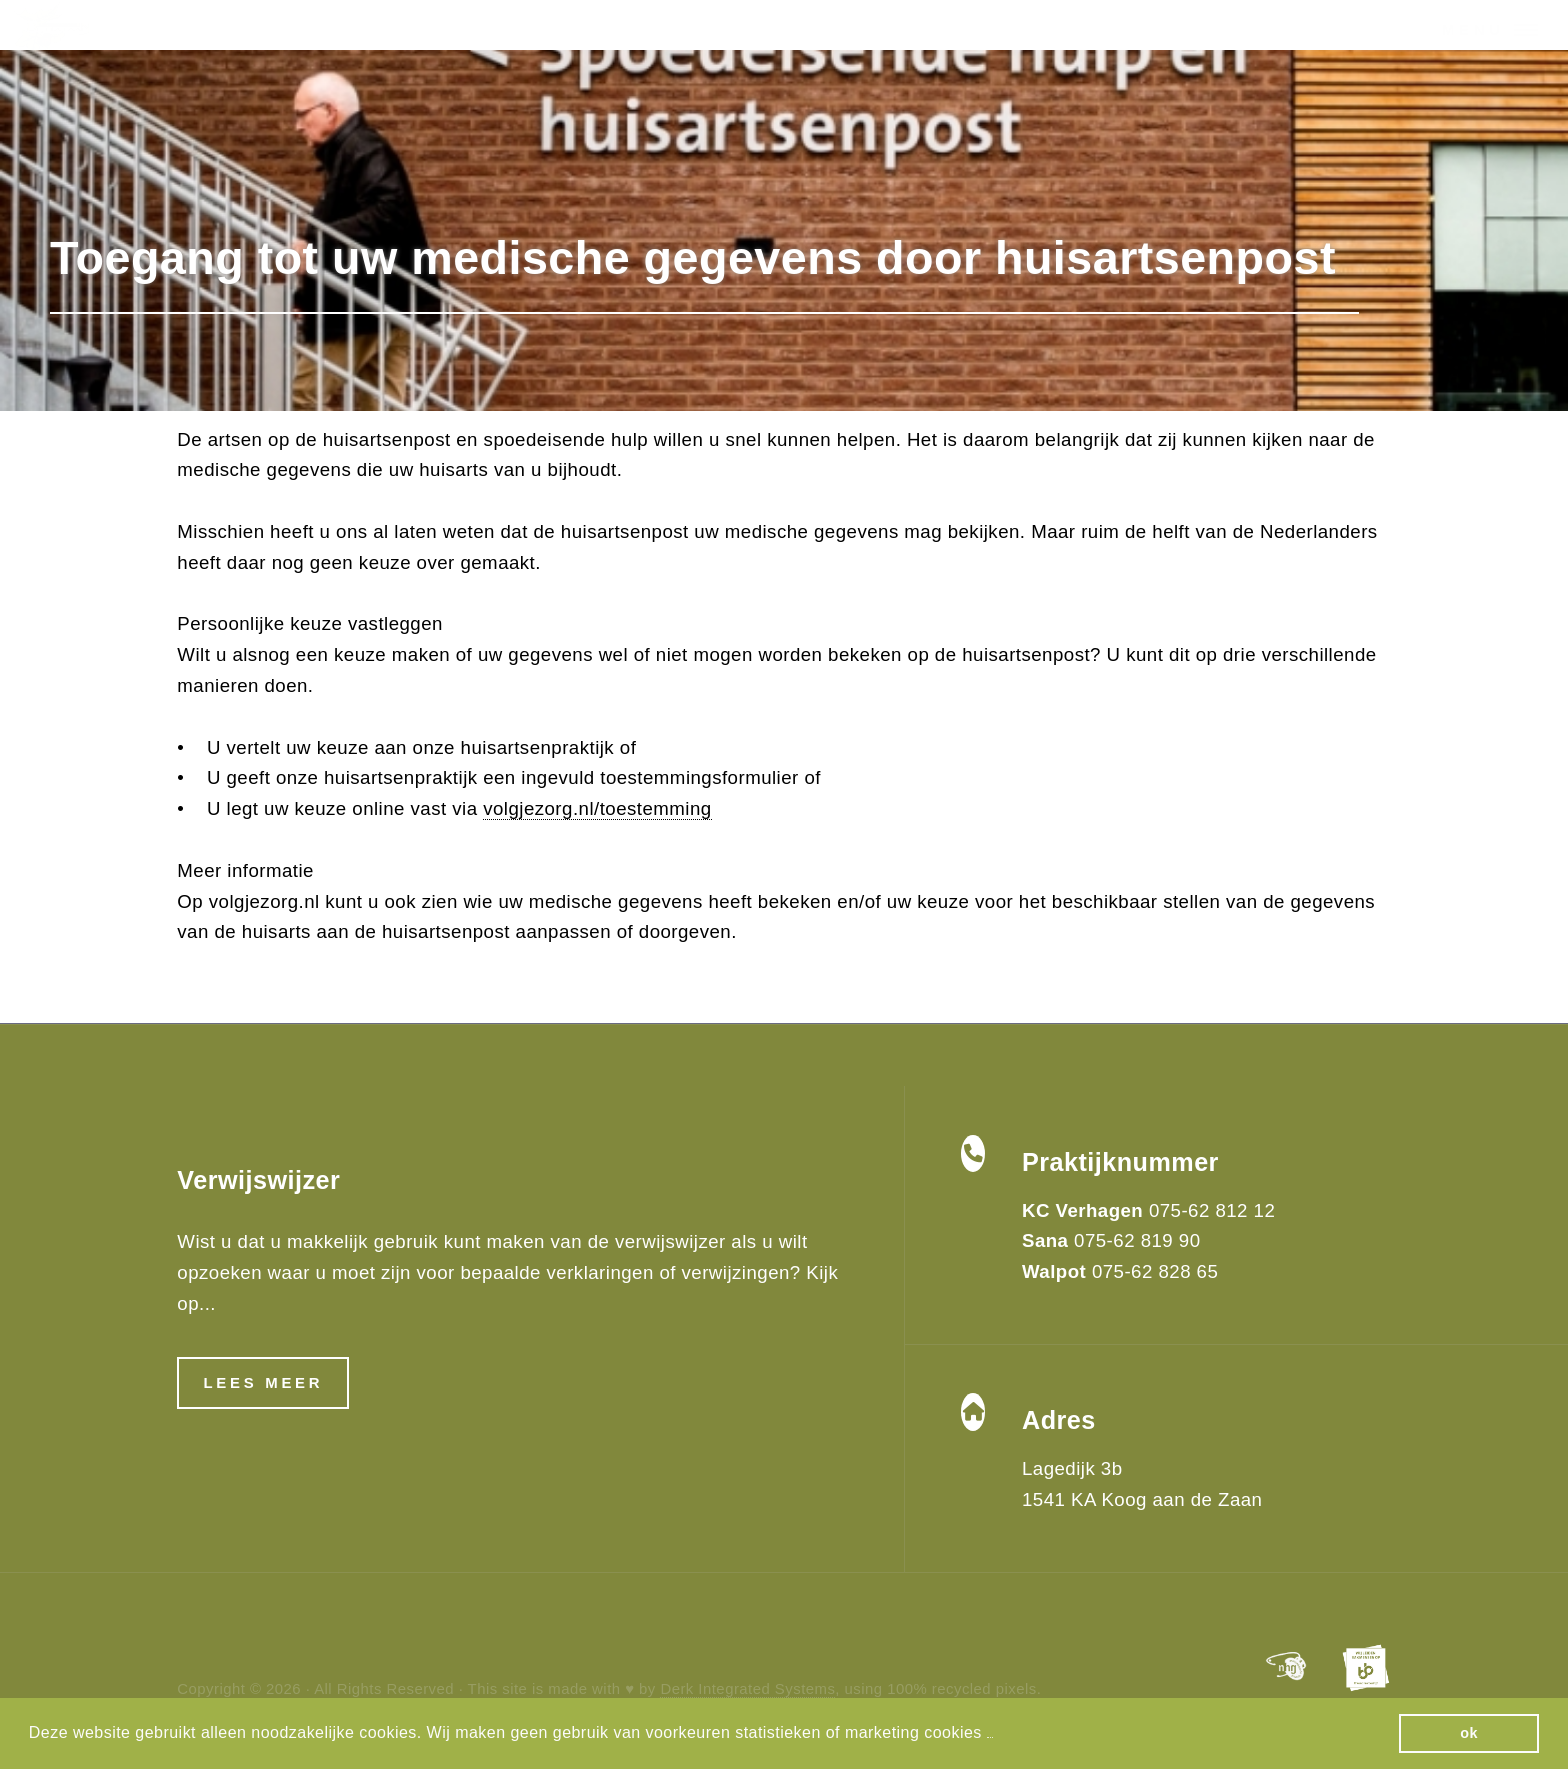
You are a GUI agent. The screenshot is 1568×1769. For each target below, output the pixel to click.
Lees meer (263, 1382)
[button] (990, 1734)
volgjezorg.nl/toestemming (597, 808)
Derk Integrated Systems (747, 1688)
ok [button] (1469, 1733)
